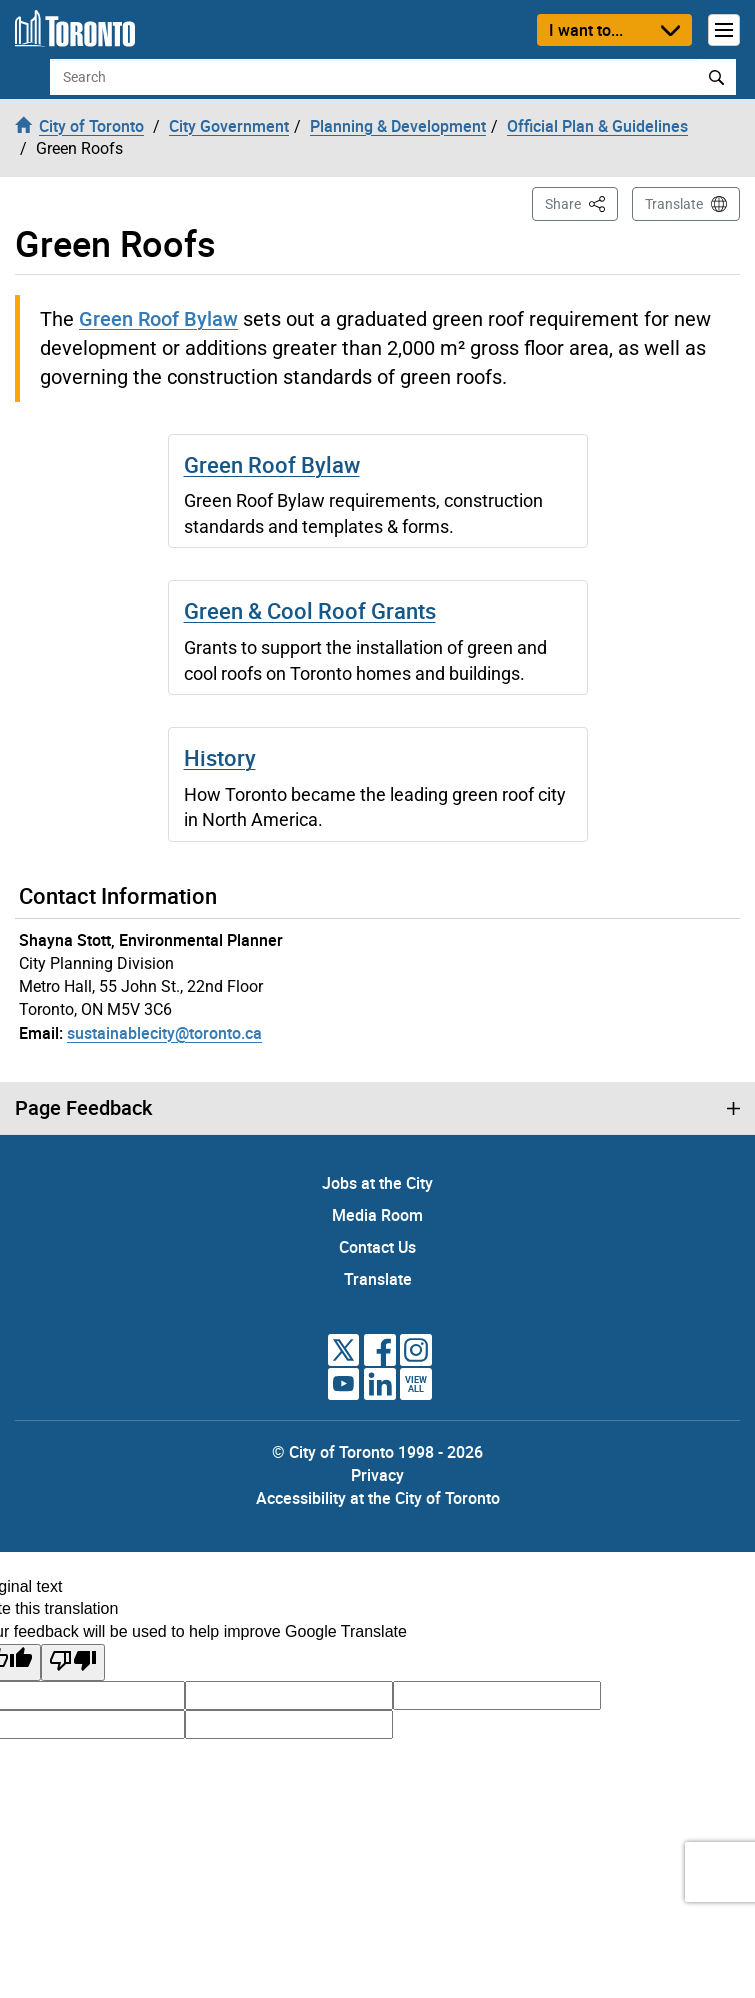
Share (581, 202)
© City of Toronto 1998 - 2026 (377, 1452)
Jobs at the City (377, 1183)
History (220, 757)
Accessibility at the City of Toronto (378, 1498)
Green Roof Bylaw (158, 318)
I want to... (586, 30)
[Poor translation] (73, 1662)
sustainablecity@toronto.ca (164, 1033)
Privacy (377, 1475)
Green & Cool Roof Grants (310, 610)
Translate (674, 204)
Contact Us (377, 1247)
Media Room (377, 1215)
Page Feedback (83, 1108)
